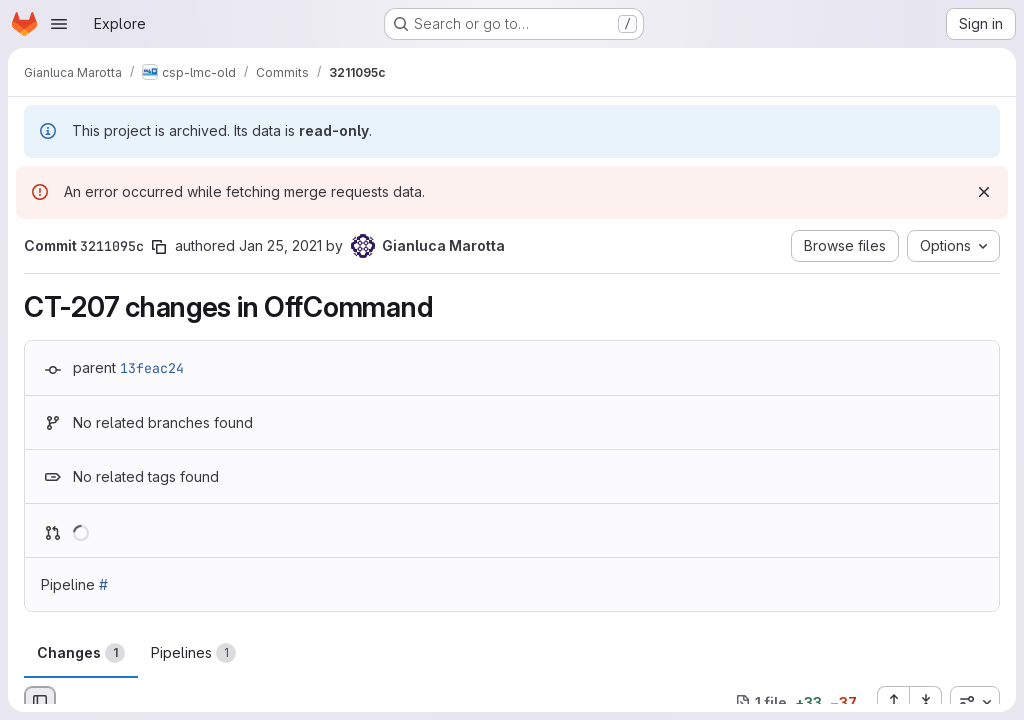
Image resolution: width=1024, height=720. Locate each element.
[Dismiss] (984, 192)
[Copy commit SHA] (159, 247)
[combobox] (975, 702)
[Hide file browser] (40, 702)
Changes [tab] (81, 653)
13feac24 (152, 368)
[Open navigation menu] (59, 24)
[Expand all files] (893, 702)
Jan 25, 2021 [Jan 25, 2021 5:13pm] (280, 245)
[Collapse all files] (926, 702)
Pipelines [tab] (193, 653)
